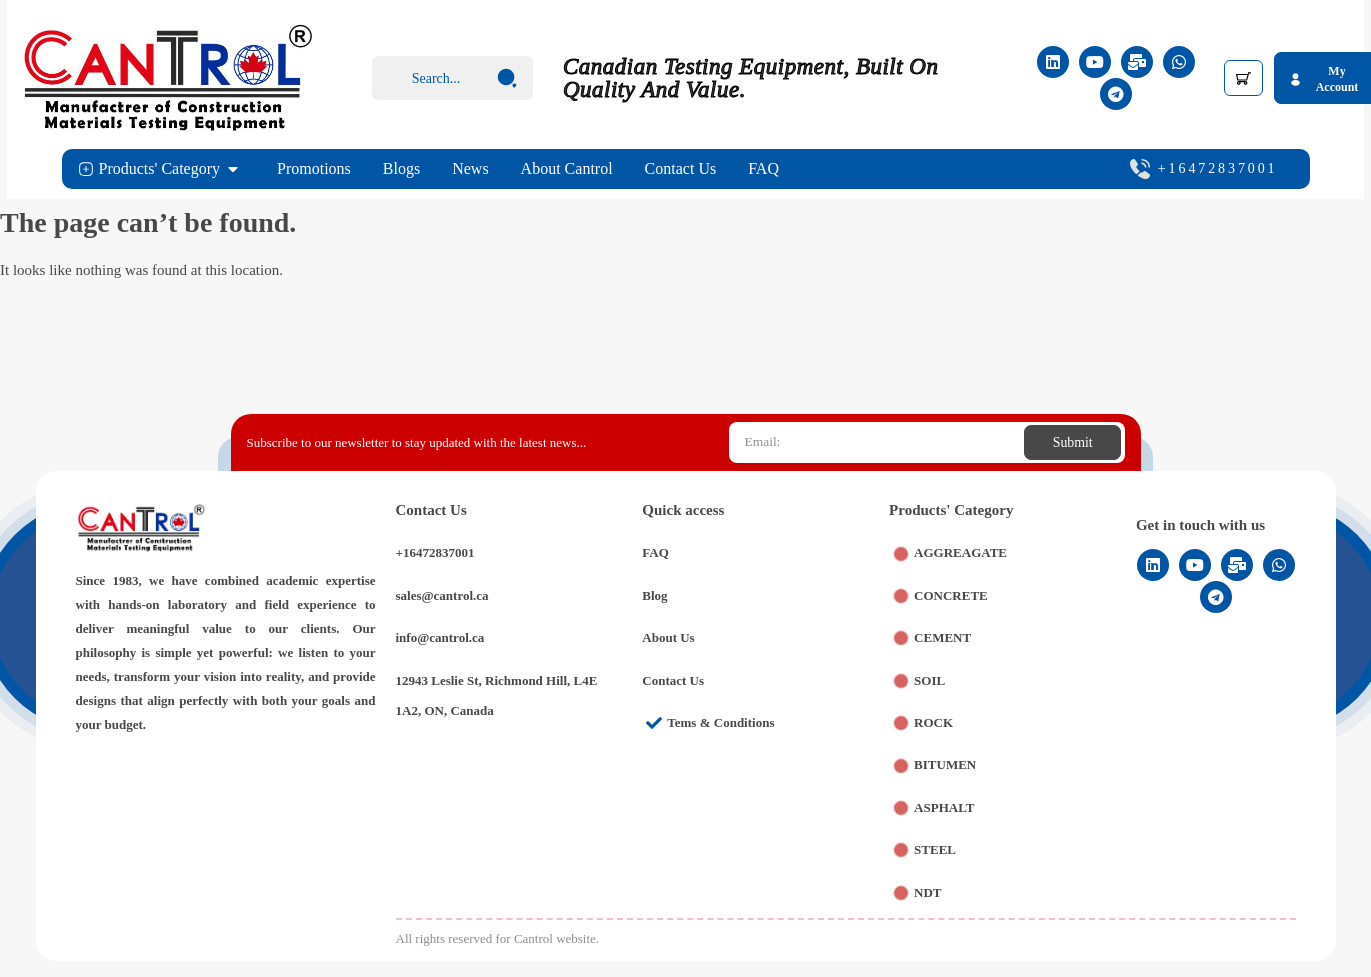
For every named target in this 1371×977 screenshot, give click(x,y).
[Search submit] (507, 78)
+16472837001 (1218, 168)
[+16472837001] (1140, 169)
